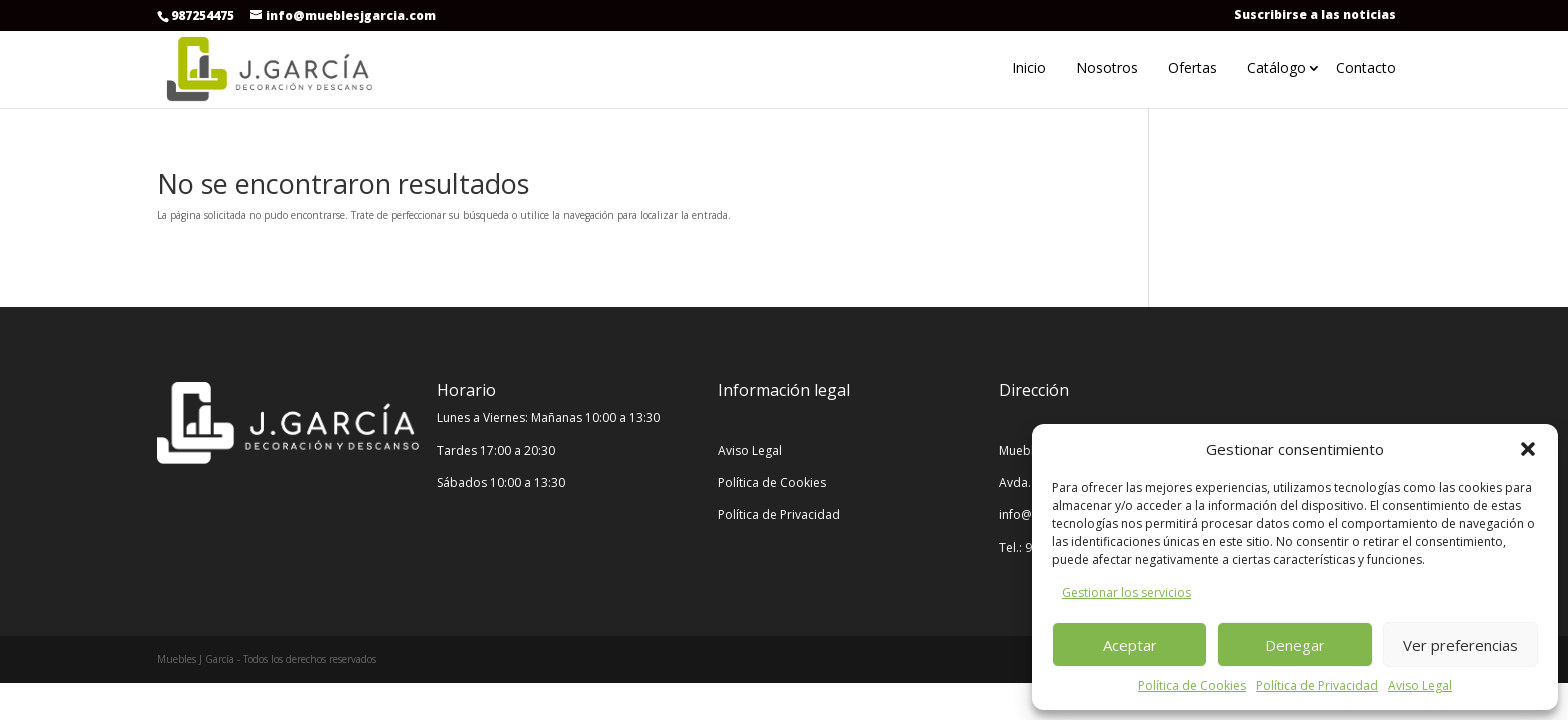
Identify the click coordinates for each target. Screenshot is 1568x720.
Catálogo (1276, 67)
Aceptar (1130, 645)
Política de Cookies (1192, 685)
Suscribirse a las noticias (1315, 14)
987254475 (202, 15)
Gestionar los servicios (1126, 592)
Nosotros (1107, 67)
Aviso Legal (1420, 685)
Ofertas (1192, 67)
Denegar (1295, 645)
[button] (1528, 449)
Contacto (1366, 67)
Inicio (1029, 67)
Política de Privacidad (1317, 685)
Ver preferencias (1460, 645)
